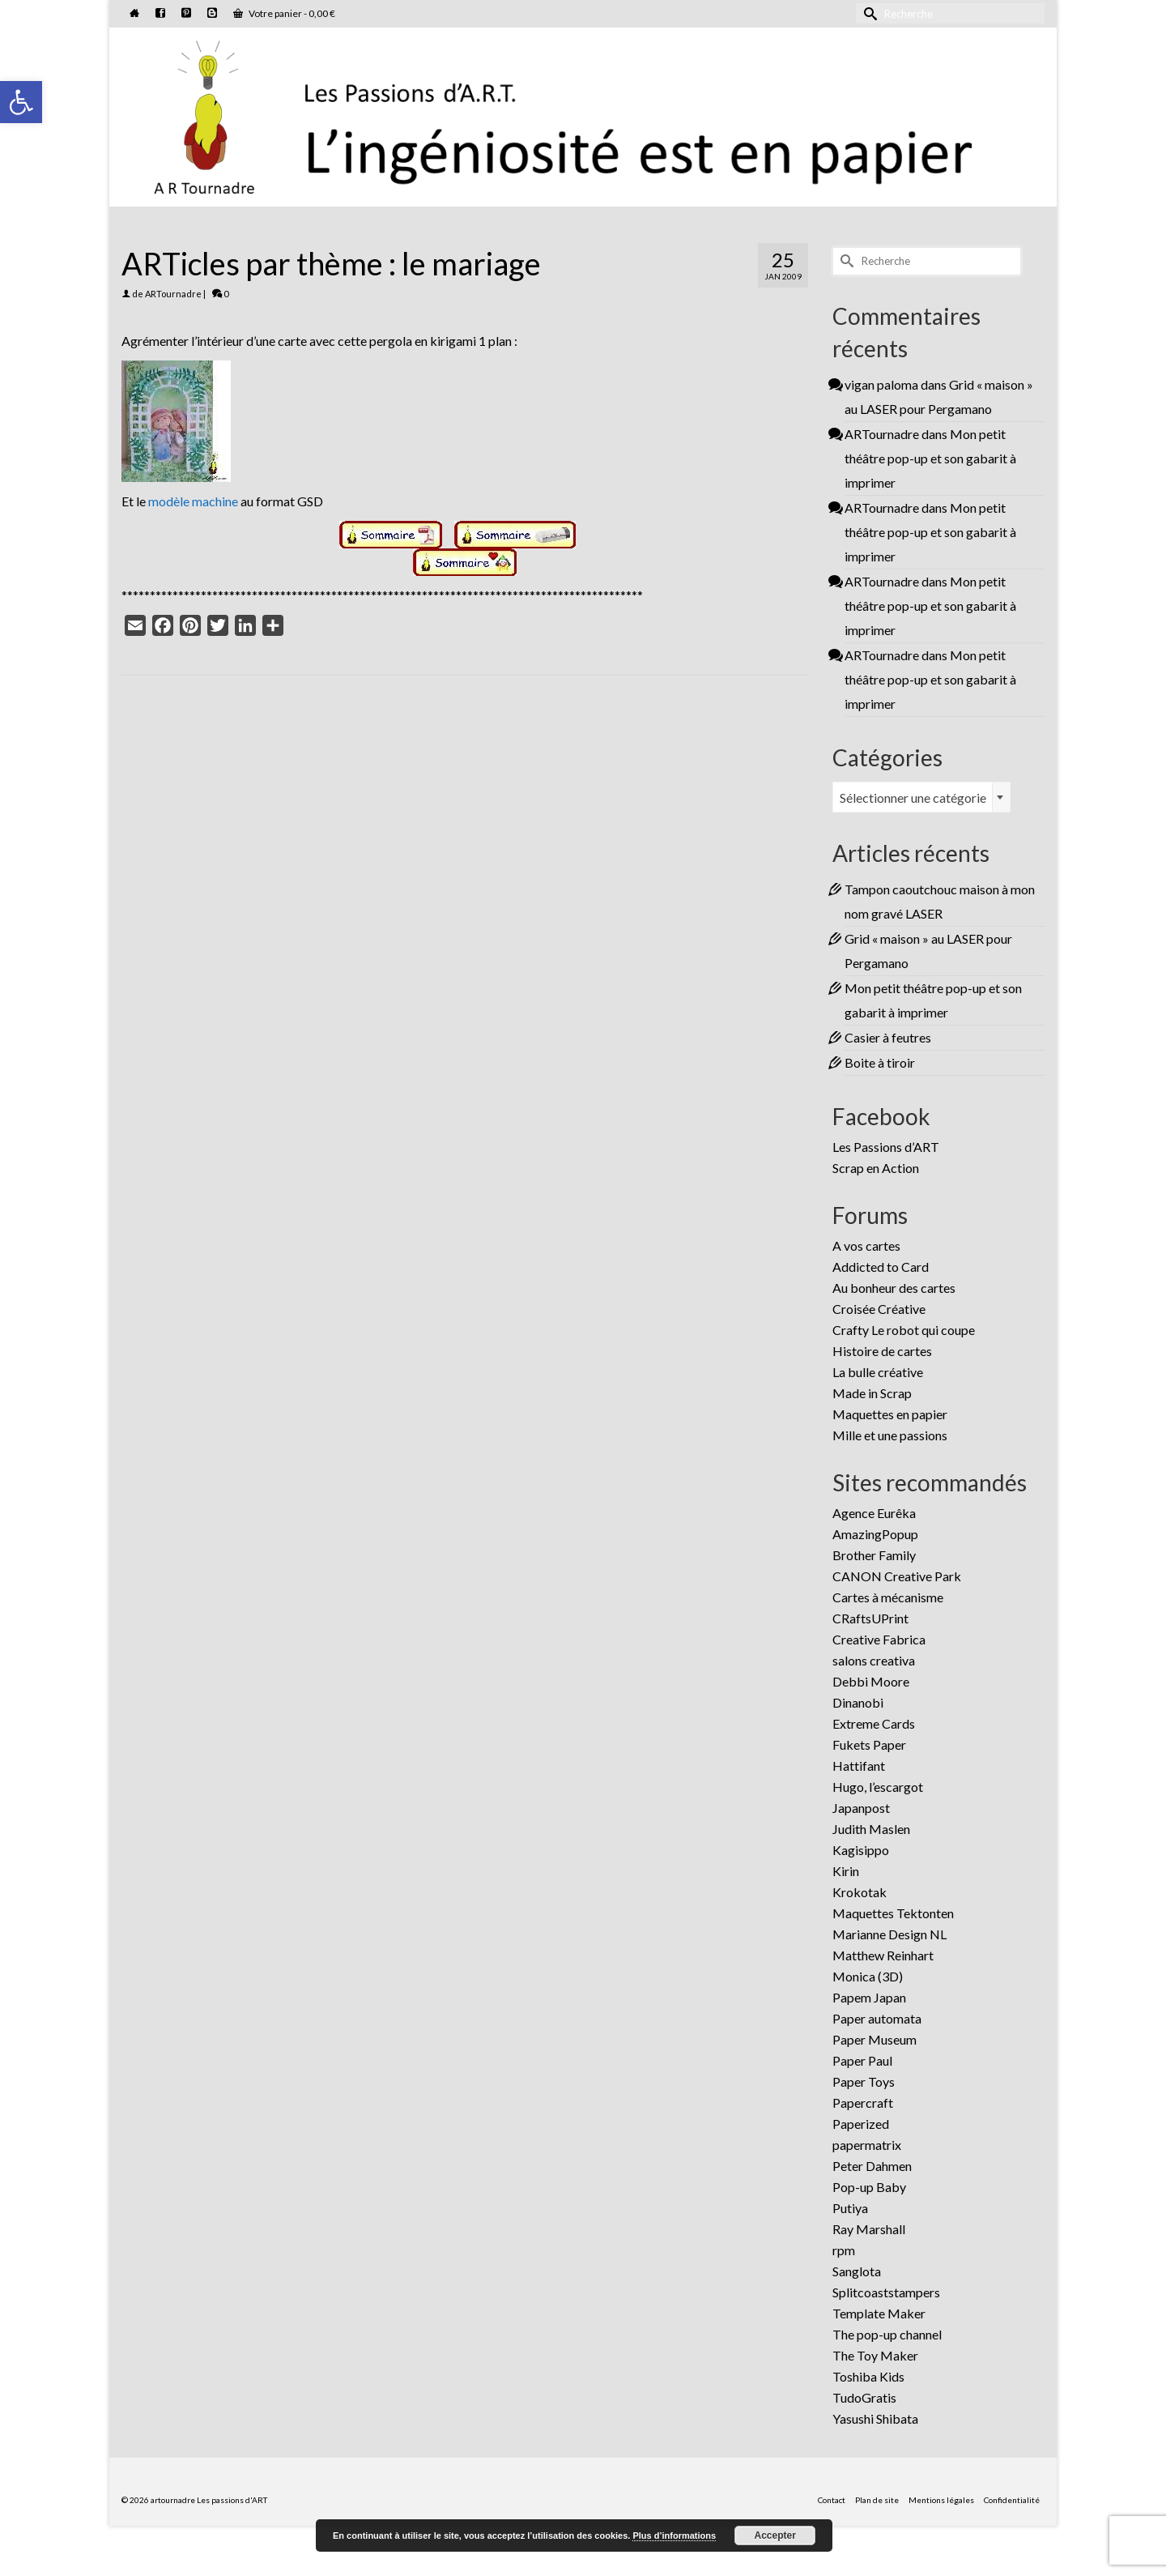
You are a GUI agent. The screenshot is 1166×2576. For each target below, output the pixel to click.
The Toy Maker (875, 2355)
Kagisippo (860, 1849)
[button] (21, 102)
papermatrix (866, 2144)
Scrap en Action (875, 1167)
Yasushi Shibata (875, 2418)
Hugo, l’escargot (877, 1786)
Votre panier (284, 13)
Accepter (775, 2535)
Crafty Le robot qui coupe (903, 1329)
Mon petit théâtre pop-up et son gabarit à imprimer (930, 458)
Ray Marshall (868, 2229)
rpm (843, 2250)
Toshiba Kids (868, 2376)
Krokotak (859, 1892)
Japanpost (861, 1807)
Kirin (845, 1871)
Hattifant (858, 1765)
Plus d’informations (674, 2535)
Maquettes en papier (889, 1414)
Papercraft (862, 2102)
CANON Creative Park (896, 1576)
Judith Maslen (871, 1828)
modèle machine (193, 501)
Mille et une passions (889, 1435)
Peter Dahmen (872, 2165)
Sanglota (856, 2271)
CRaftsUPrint (870, 1618)
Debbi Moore (870, 1681)
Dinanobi (857, 1702)
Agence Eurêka (874, 1512)
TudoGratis (864, 2397)
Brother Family (874, 1555)
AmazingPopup (875, 1534)
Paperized (860, 2123)
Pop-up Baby (869, 2186)
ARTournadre (173, 293)
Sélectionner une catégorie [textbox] (913, 797)
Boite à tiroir (880, 1062)
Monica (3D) (867, 1976)
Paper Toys (863, 2081)
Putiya (850, 2208)
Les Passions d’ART (885, 1146)
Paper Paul (862, 2060)
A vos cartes (866, 1245)
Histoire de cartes (882, 1350)
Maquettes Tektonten (893, 1913)
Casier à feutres (888, 1037)
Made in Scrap (872, 1393)
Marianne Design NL (889, 1934)
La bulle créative (877, 1372)
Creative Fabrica (879, 1639)
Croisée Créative (879, 1308)
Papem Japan (869, 1997)
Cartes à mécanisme (887, 1597)
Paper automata (876, 2018)
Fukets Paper (869, 1744)
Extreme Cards (873, 1723)
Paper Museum (874, 2039)
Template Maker (879, 2313)
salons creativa (873, 1660)
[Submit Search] (868, 13)
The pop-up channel (887, 2334)
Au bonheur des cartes (893, 1287)
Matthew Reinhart (883, 1955)
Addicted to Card (880, 1266)
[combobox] (921, 797)
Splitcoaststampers (886, 2292)
